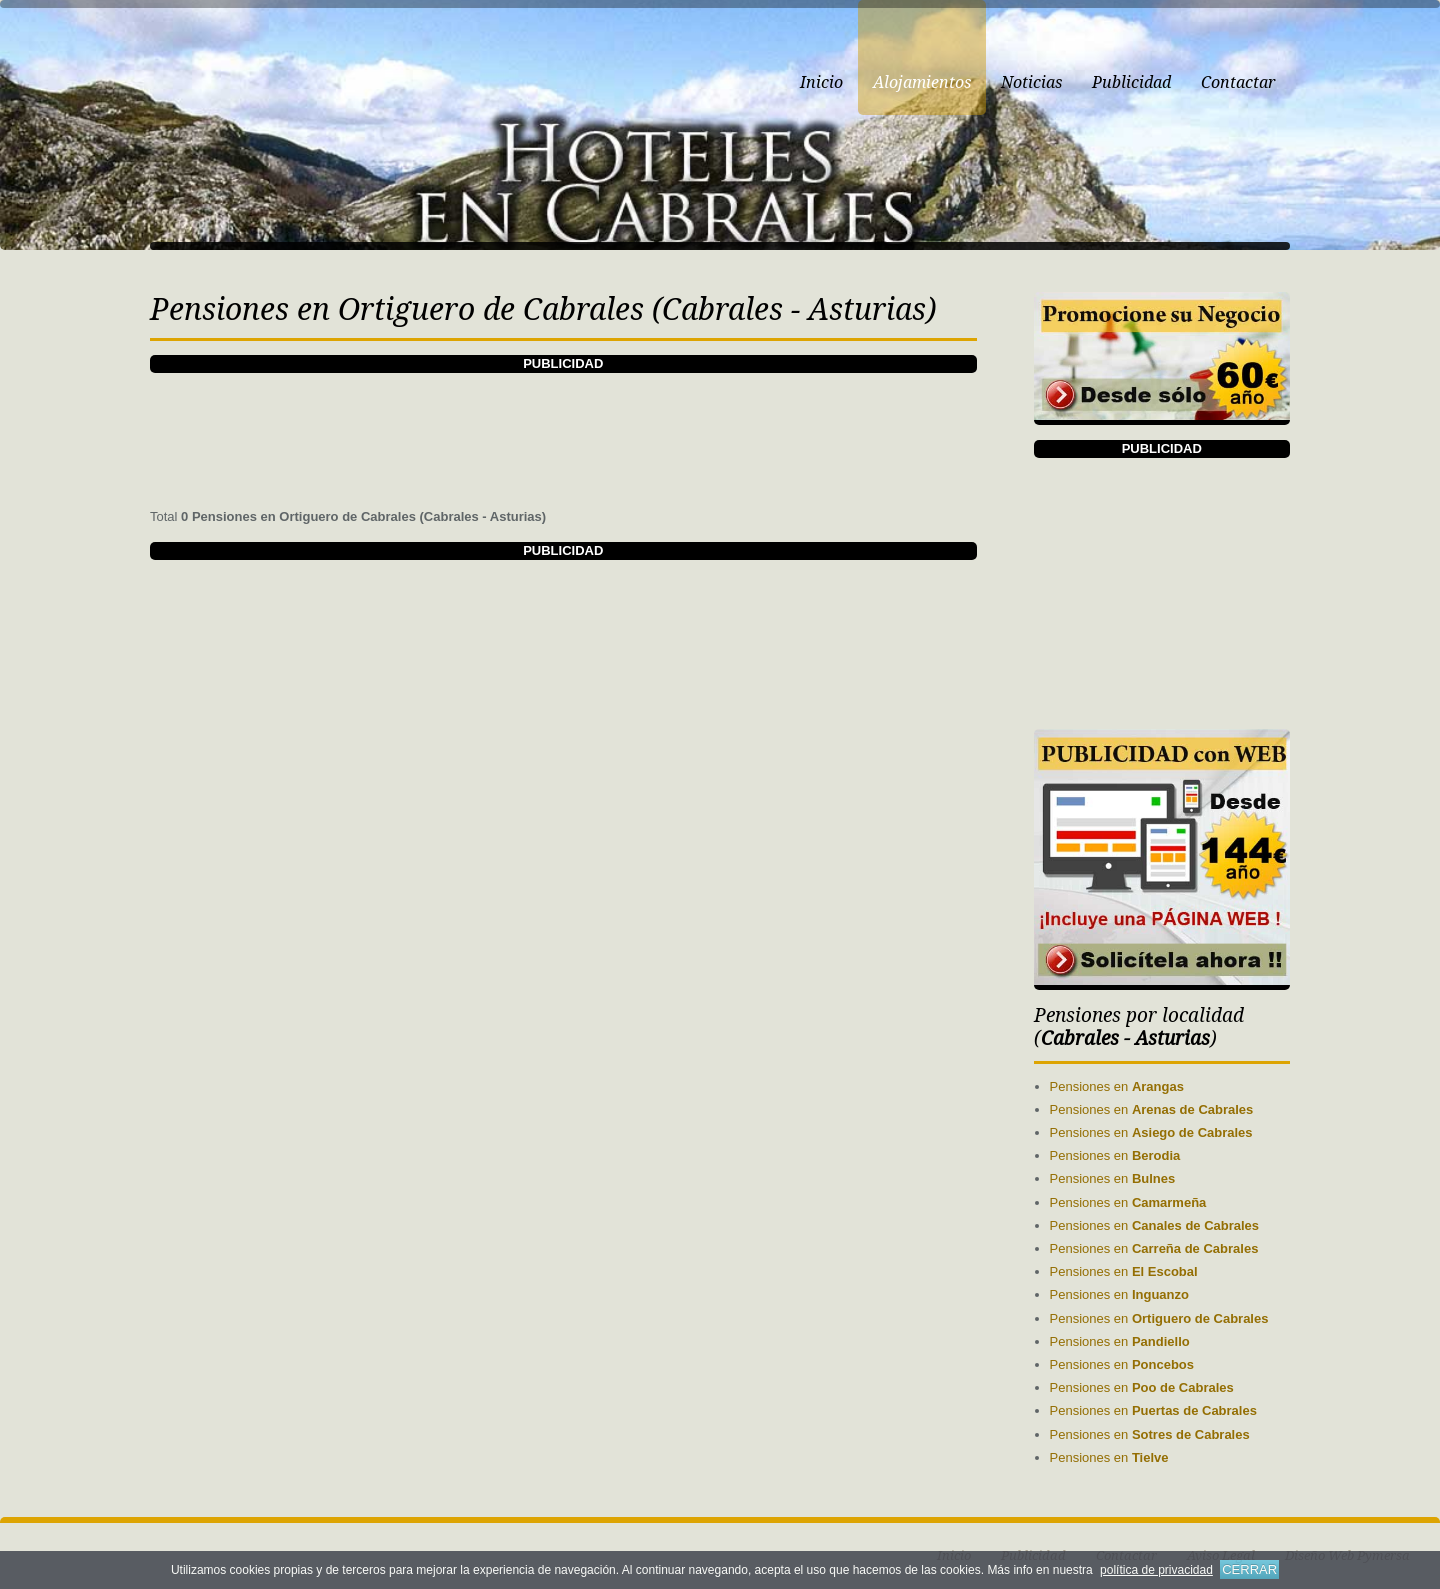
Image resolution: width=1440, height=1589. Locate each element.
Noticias (1031, 82)
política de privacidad (1156, 1570)
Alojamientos (922, 82)
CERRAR (1249, 1569)
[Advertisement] (563, 418)
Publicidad (1131, 82)
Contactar (1238, 82)
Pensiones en (1117, 1086)
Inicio (821, 82)
